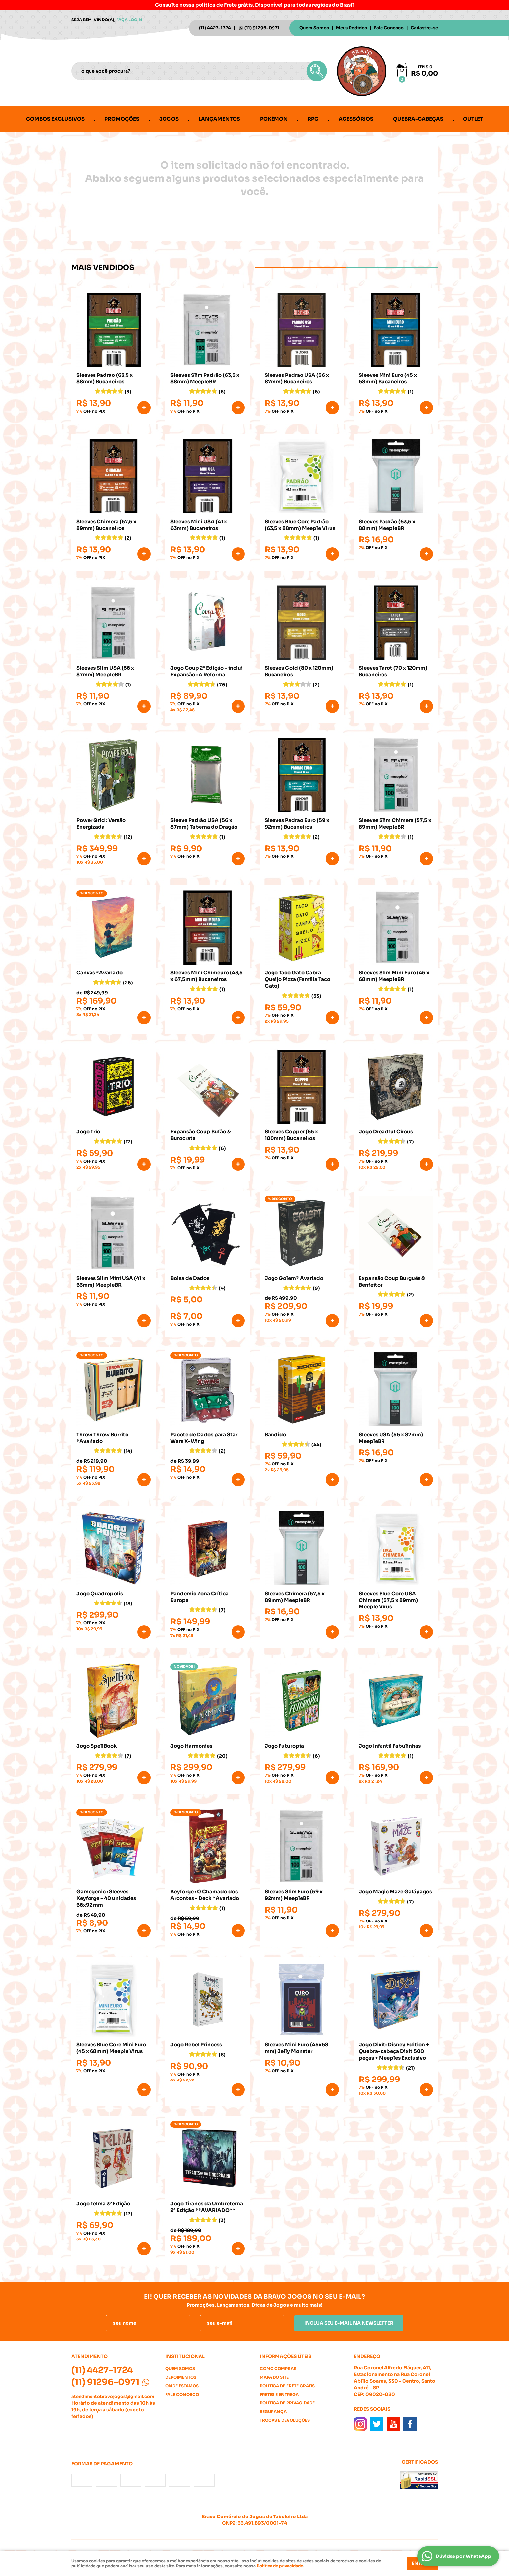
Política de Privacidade (287, 2402)
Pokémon (274, 119)
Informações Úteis (285, 2356)
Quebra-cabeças (418, 119)
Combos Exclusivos (55, 119)
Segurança (273, 2411)
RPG (313, 119)
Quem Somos (314, 28)
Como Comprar (278, 2368)
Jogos (169, 119)
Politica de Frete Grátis (287, 2385)
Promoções (121, 119)
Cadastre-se (424, 28)
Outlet (473, 119)
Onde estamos (182, 2385)
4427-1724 (215, 28)
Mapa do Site (274, 2377)
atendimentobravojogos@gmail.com (112, 2396)
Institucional (185, 2356)
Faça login (129, 19)
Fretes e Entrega (279, 2394)
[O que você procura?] (317, 71)
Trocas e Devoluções (285, 2420)
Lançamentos (219, 119)
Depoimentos (180, 2377)
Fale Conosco (389, 28)
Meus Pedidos (351, 28)
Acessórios (356, 119)
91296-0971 (261, 28)
